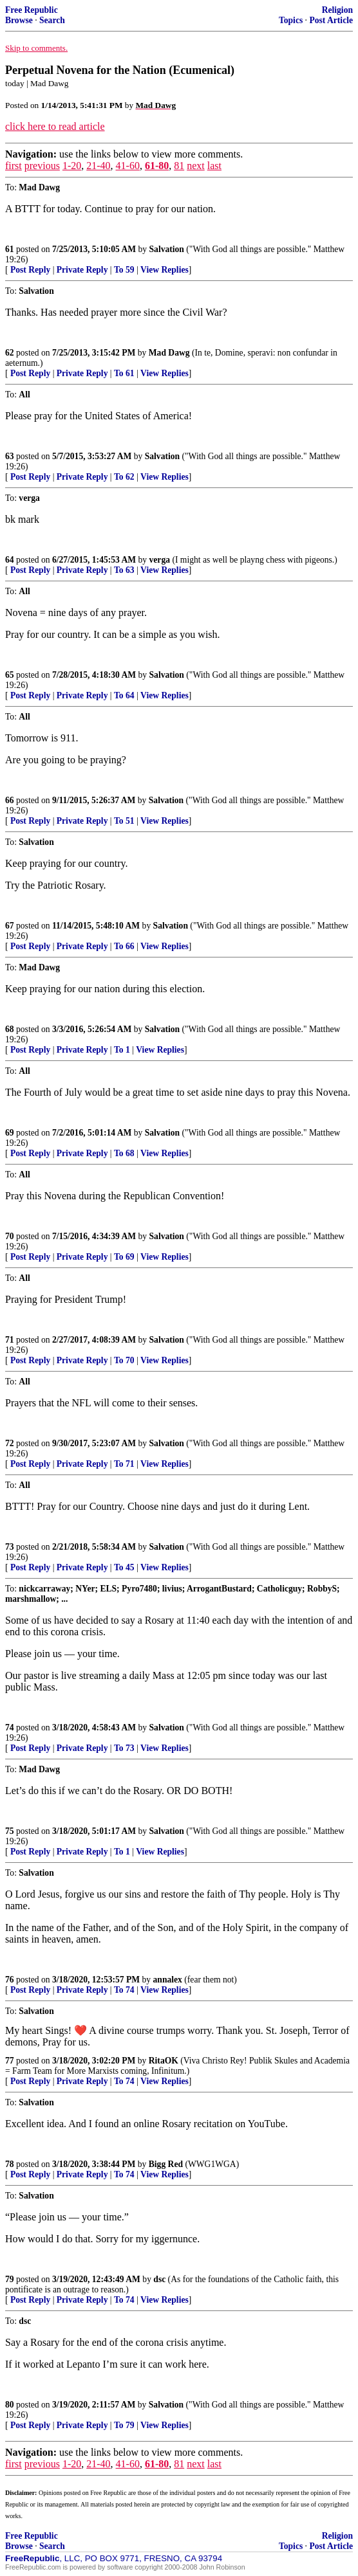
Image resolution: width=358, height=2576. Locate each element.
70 (9, 1236)
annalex (167, 1979)
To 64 (124, 695)
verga (159, 560)
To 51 (124, 821)
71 (9, 1340)
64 (9, 560)
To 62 (124, 477)
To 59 (124, 270)
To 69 (124, 1257)
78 (9, 2164)
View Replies (164, 270)
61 (9, 249)
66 (9, 800)
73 (9, 1547)
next (196, 165)
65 (9, 675)
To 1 (122, 1050)
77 (9, 2060)
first (13, 165)
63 (9, 456)
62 (9, 353)
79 (9, 2279)
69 (9, 1133)
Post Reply (30, 270)
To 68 (124, 1153)
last (214, 165)
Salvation (166, 249)
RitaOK (163, 2060)
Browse (19, 20)
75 (9, 1831)
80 (9, 2404)
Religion (337, 10)
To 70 (124, 1360)
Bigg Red (166, 2164)
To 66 (124, 946)
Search (52, 20)
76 (9, 1979)
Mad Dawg (169, 353)
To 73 (124, 1748)
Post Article (331, 20)
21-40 (98, 165)
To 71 (124, 1464)
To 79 (124, 2425)
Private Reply (82, 270)
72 (9, 1443)
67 (9, 925)
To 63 (124, 570)
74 (9, 1727)
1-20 (71, 165)
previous (42, 165)
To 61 (124, 373)
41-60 (128, 165)
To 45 (124, 1567)
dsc (159, 2279)
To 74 (124, 1990)
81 (179, 165)
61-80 (157, 165)
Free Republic (31, 10)
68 (9, 1029)
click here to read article (55, 126)
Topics (291, 20)
